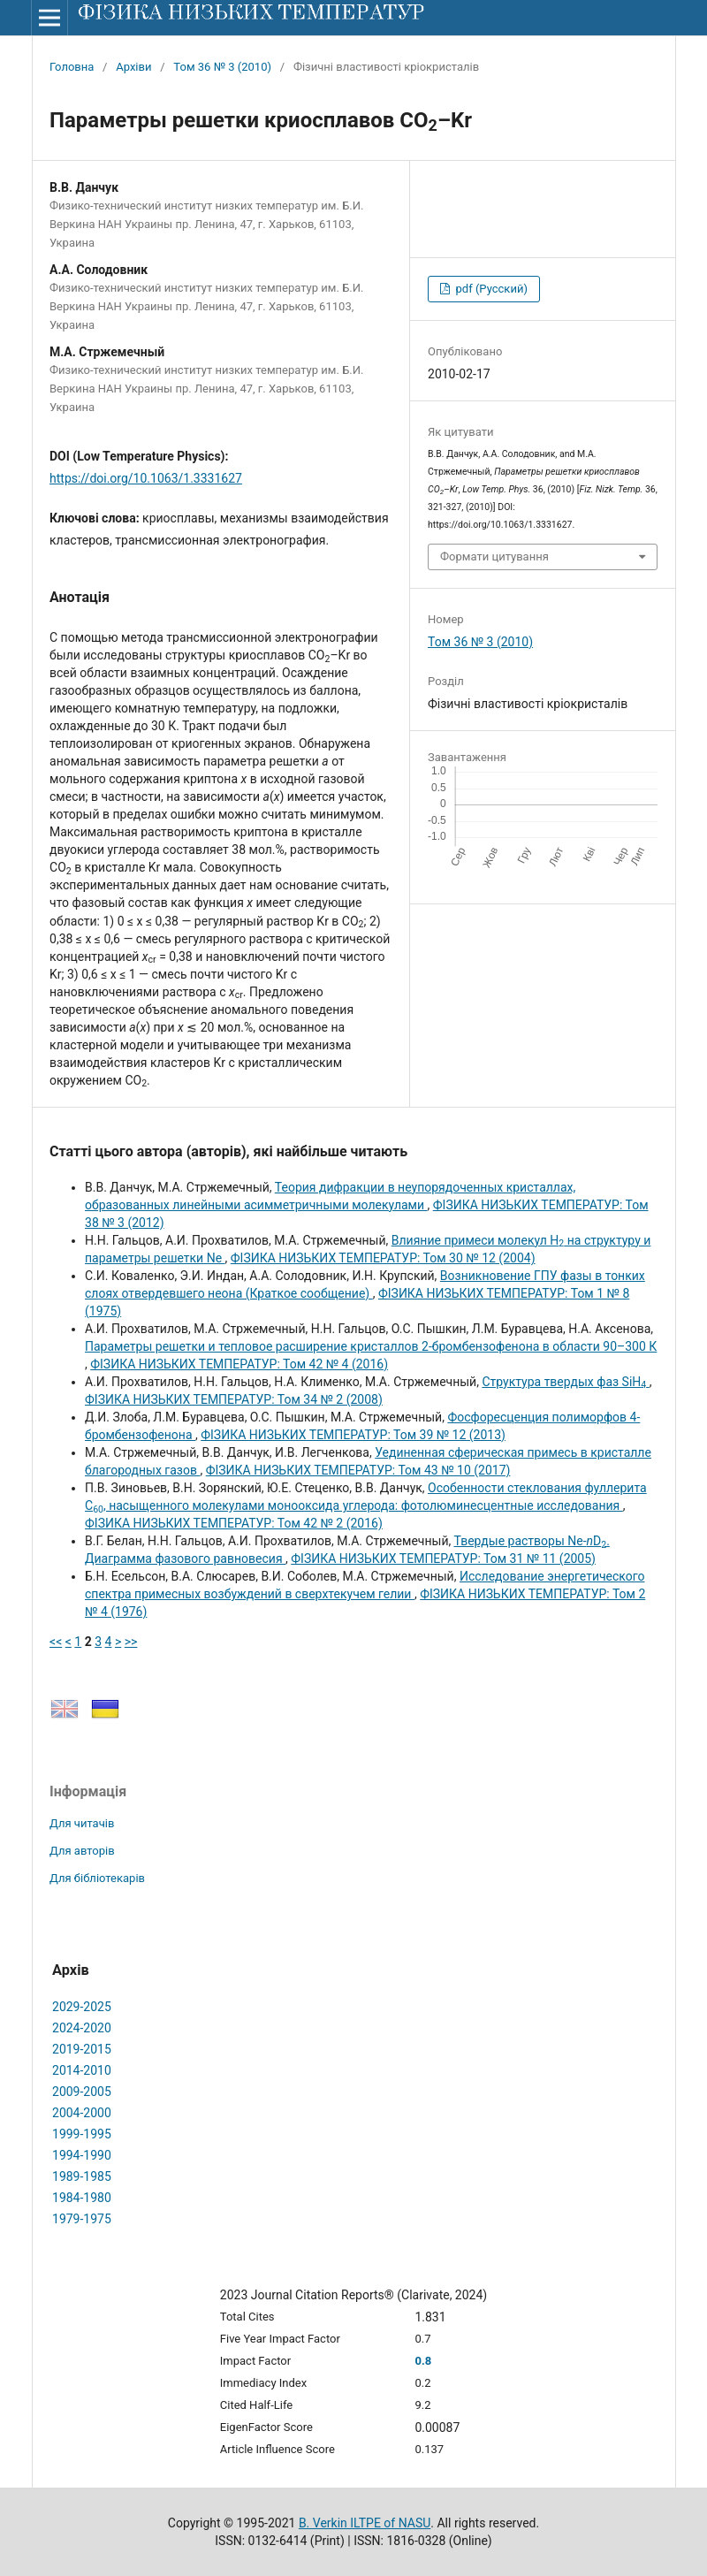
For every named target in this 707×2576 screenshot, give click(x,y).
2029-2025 (81, 2007)
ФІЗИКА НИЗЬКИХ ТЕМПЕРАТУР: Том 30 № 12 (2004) (383, 1258)
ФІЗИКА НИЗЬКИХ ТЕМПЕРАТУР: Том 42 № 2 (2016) (234, 1523)
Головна (71, 66)
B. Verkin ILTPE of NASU (364, 2523)
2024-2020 (81, 2028)
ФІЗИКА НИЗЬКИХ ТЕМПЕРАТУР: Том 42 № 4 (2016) (239, 1364)
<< (55, 1642)
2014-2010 (81, 2070)
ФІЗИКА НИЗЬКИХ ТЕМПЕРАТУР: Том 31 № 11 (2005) (443, 1558)
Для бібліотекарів (97, 1878)
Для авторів (82, 1850)
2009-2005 (81, 2091)
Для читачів (81, 1823)
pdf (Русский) (490, 288)
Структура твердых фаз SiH (565, 1382)
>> (131, 1642)
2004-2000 (81, 2113)
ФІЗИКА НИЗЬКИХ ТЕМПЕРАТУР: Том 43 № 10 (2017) (358, 1470)
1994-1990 (81, 2155)
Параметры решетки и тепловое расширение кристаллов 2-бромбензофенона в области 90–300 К (371, 1346)
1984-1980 (81, 2198)
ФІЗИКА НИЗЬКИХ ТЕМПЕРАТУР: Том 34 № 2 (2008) (234, 1399)
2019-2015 (81, 2049)
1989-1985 (81, 2176)
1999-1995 (81, 2134)
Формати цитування (494, 556)
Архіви (133, 66)
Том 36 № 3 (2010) (222, 66)
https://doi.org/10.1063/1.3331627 (145, 478)
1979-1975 (81, 2219)
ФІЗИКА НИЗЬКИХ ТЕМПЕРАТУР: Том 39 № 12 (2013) (353, 1435)
